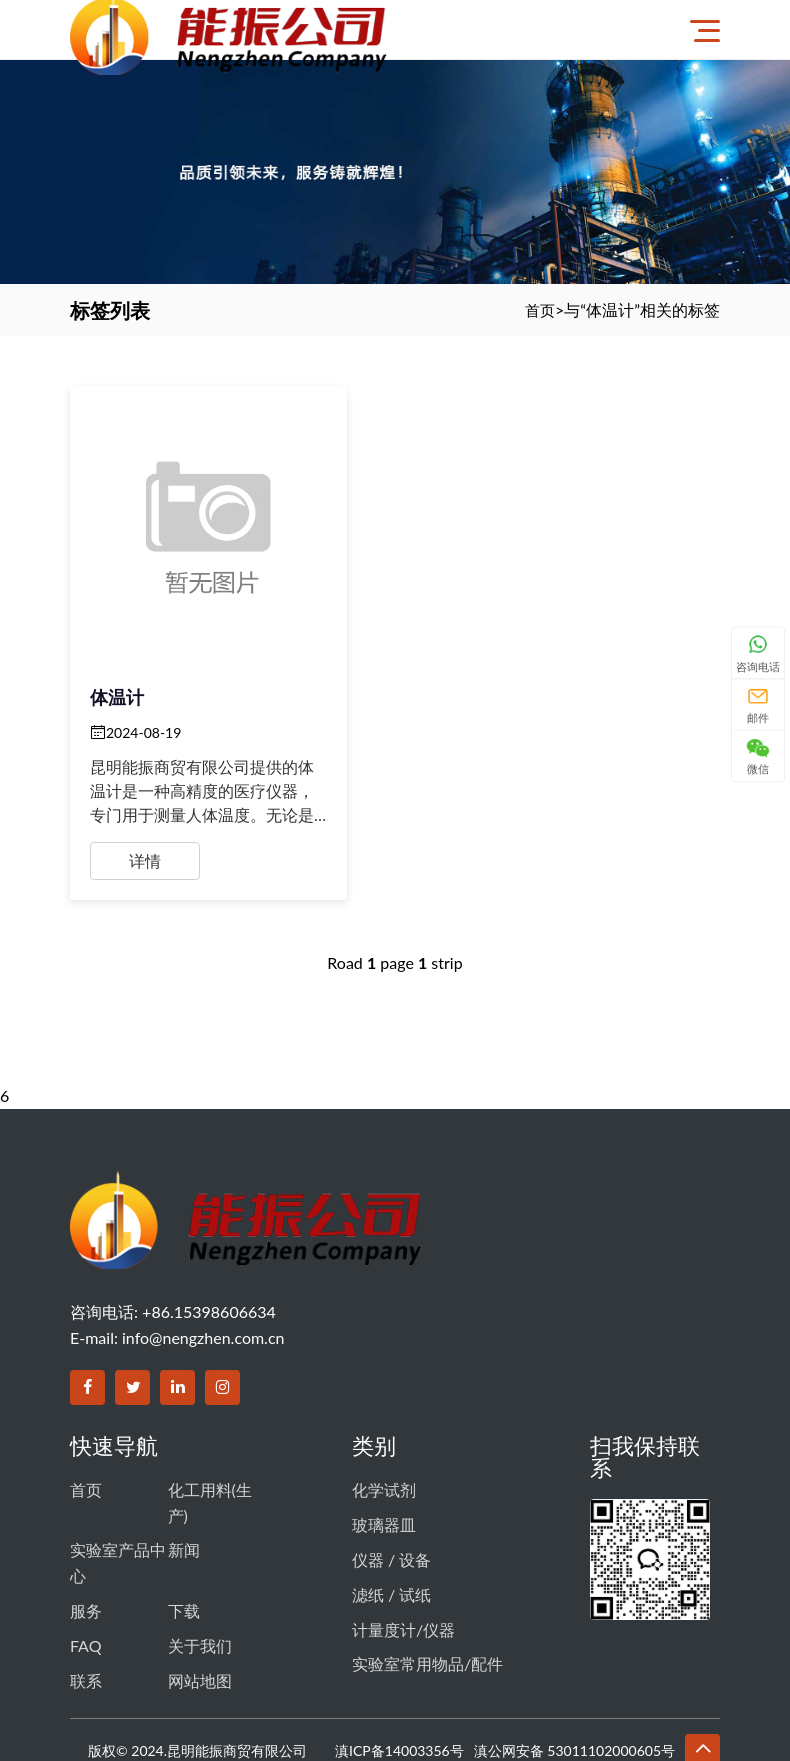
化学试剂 (384, 1424)
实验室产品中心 (118, 1492)
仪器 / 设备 (391, 1483)
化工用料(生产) (210, 1437)
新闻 (184, 1479)
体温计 (117, 627)
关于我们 (200, 1564)
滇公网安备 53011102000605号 (574, 1661)
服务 (86, 1534)
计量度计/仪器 (403, 1542)
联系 (86, 1593)
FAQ (85, 1564)
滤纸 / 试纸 (391, 1512)
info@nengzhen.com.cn (203, 1274)
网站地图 (200, 1593)
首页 (539, 309)
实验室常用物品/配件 (427, 1572)
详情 (145, 791)
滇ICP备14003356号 (399, 1661)
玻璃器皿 (384, 1453)
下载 (184, 1534)
